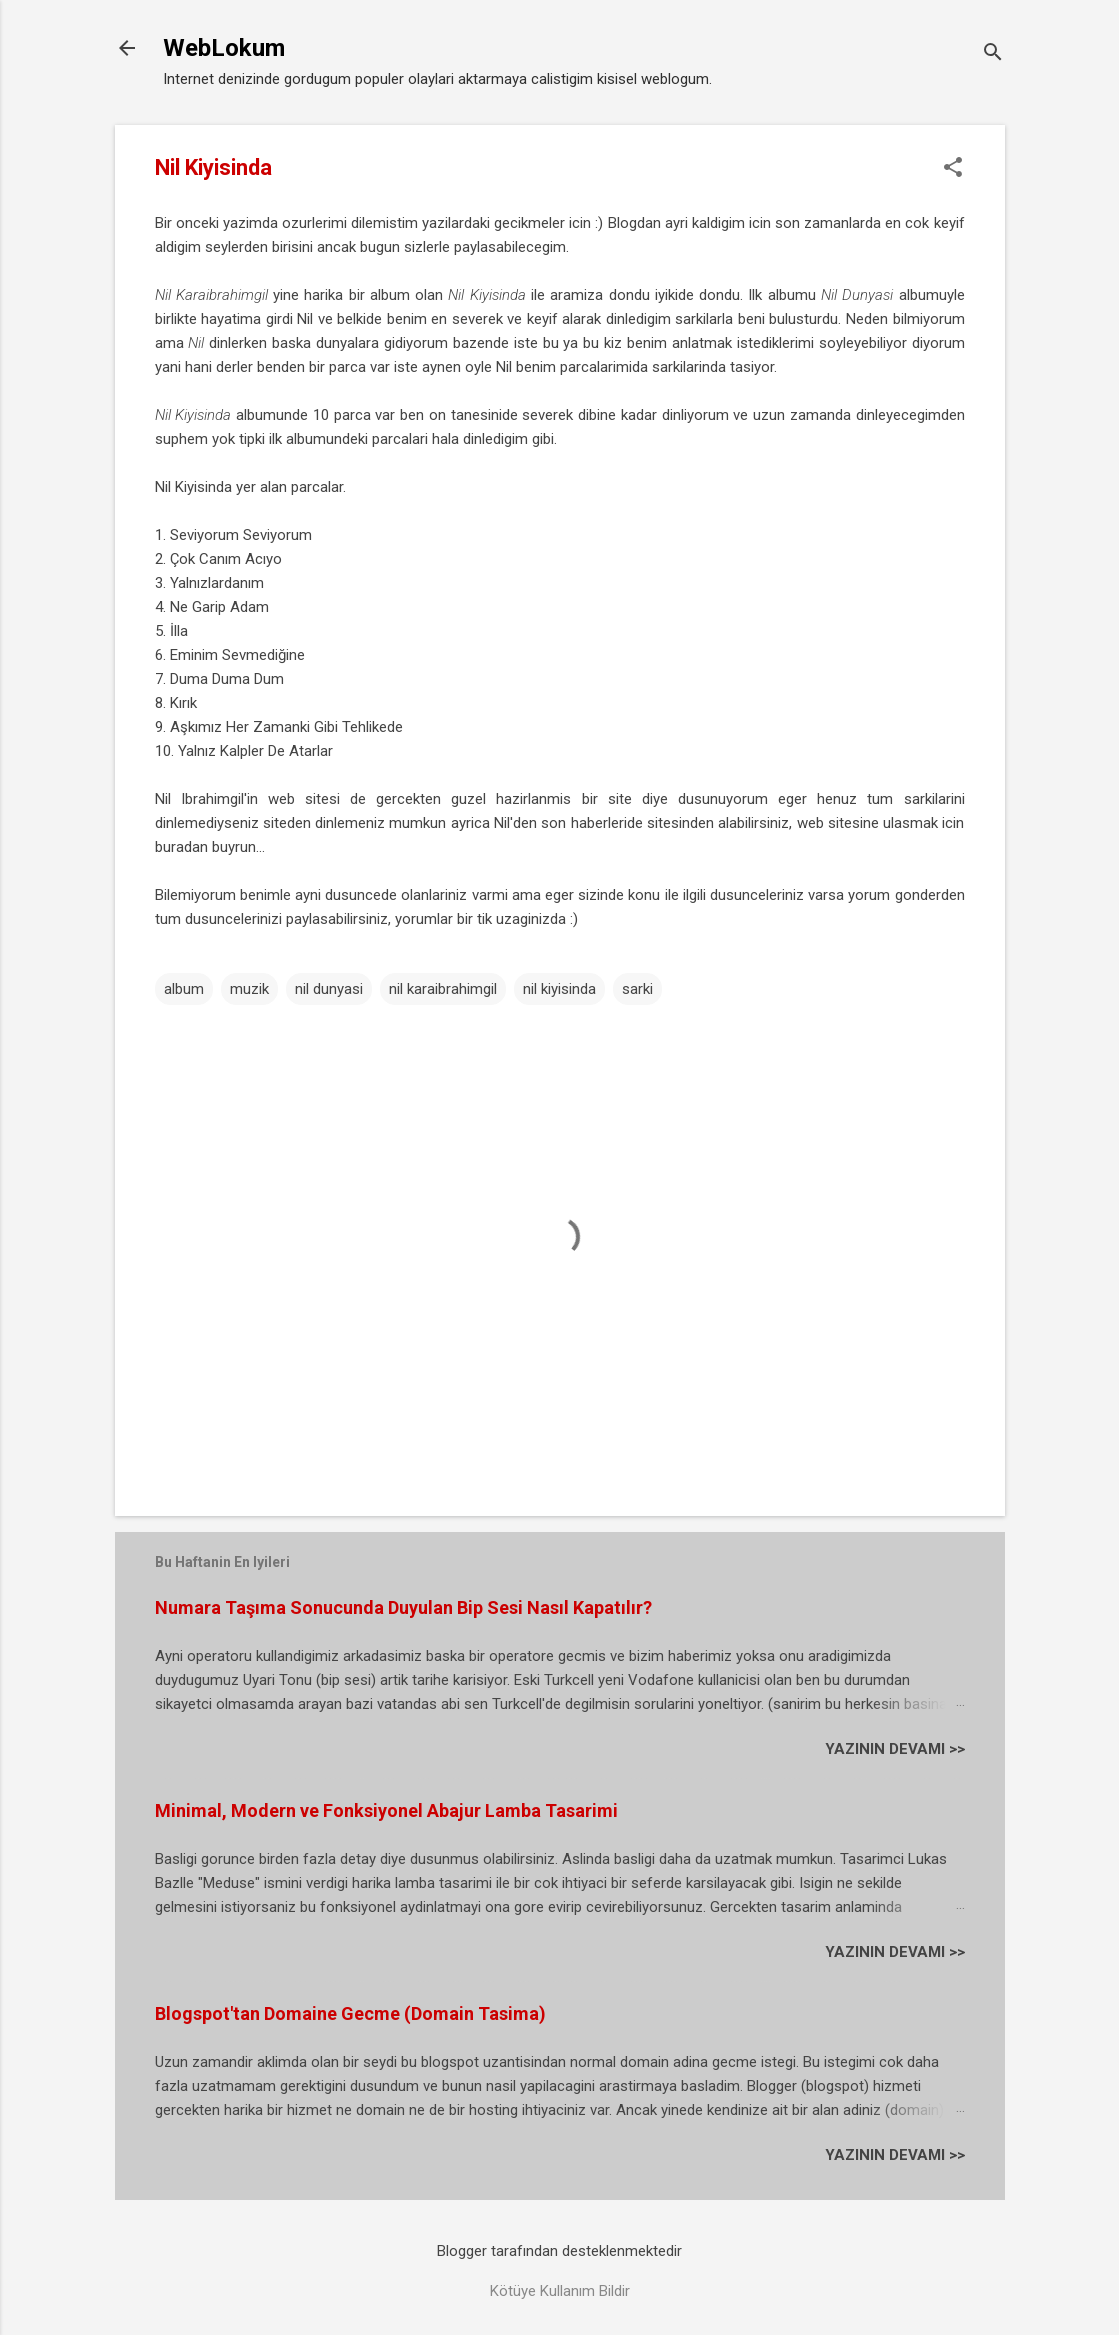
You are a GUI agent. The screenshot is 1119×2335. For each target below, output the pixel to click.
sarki (637, 989)
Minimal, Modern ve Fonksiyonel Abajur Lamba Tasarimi (386, 1810)
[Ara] (993, 54)
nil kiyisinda (559, 989)
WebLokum (224, 48)
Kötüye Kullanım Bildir (560, 2291)
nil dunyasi (329, 989)
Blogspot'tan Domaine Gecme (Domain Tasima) (350, 2013)
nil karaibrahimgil (443, 989)
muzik (249, 989)
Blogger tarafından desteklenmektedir (559, 2251)
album (184, 989)
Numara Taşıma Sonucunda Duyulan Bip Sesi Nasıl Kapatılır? (403, 1607)
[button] (953, 169)
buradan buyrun (205, 847)
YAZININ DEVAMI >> (895, 1749)
